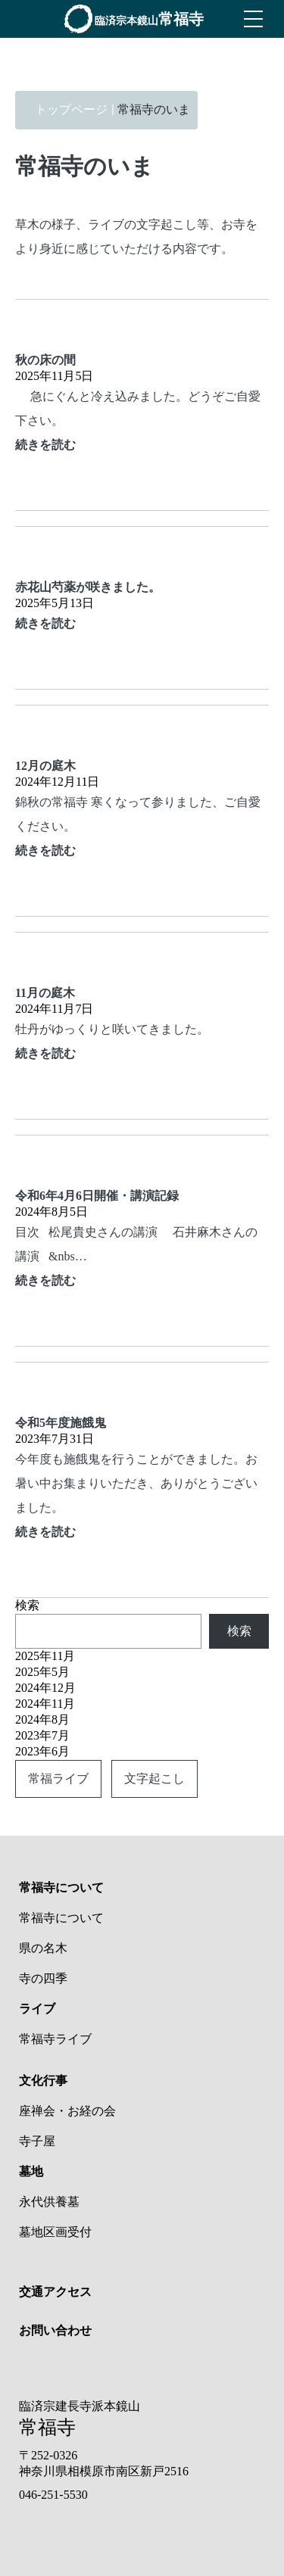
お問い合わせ (55, 2330)
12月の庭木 (45, 765)
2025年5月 (42, 1671)
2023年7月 (42, 1735)
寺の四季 (43, 1978)
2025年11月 (45, 1655)
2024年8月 (42, 1719)
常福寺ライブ (55, 2038)
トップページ (71, 109)
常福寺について (61, 1917)
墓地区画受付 (55, 2232)
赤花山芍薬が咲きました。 (88, 587)
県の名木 (43, 1948)
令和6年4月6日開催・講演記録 (97, 1195)
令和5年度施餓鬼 (60, 1422)
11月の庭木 (45, 992)
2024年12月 (45, 1687)
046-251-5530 (53, 2494)
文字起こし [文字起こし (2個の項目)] (154, 1778)
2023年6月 (42, 1751)
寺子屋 (37, 2141)
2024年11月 (45, 1703)
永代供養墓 (49, 2201)
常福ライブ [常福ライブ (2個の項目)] (58, 1778)
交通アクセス (55, 2291)
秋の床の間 (45, 360)
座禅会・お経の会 (67, 2110)
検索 (27, 1605)
